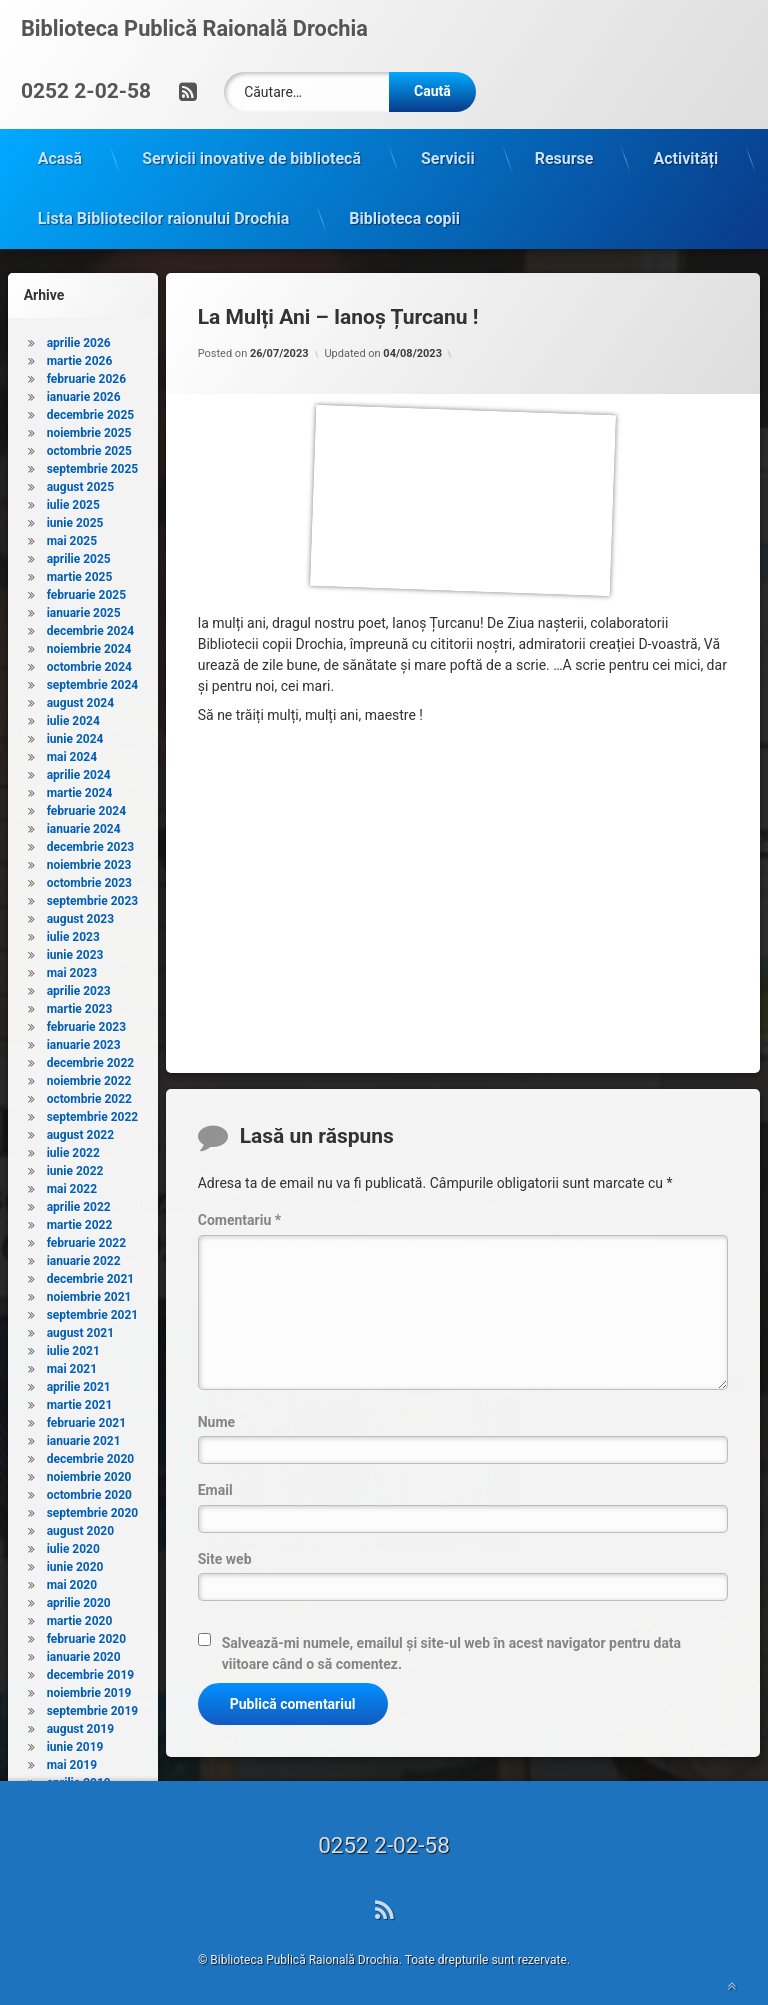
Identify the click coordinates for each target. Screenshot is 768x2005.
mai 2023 (72, 969)
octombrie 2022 (89, 1095)
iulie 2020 (73, 1545)
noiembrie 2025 (89, 429)
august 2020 (80, 1527)
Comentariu (239, 1216)
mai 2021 (72, 1365)
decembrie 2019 (91, 1671)
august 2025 (80, 483)
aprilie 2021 (79, 1383)
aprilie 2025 (79, 555)
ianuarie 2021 (84, 1437)
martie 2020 (80, 1617)
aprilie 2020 (79, 1599)
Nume (216, 1418)
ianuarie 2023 (84, 1041)
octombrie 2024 (89, 663)
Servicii (448, 154)
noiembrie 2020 (89, 1473)
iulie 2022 (73, 1149)
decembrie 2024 (91, 627)
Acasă (60, 154)
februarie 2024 (86, 807)
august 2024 (80, 699)
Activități (685, 154)
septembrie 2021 (93, 1311)
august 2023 (80, 915)
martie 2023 (80, 1005)
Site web (225, 1554)
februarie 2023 (86, 1023)
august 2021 (80, 1329)
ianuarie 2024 (84, 825)
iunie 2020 (75, 1563)
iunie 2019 (75, 1743)
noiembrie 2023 (89, 861)
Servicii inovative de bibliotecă (251, 154)
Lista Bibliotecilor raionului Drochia (164, 214)
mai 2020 (72, 1581)
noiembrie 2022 (89, 1077)
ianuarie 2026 (84, 393)
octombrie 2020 (89, 1491)
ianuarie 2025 (84, 609)
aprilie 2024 (79, 771)
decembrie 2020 (91, 1455)
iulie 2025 (73, 501)
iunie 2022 (75, 1167)
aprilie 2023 (79, 987)
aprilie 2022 (79, 1203)
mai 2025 (72, 537)
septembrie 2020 (93, 1509)
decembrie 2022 (91, 1059)
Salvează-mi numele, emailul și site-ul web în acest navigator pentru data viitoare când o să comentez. (451, 1649)
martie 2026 (80, 357)
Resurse (564, 154)
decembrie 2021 (91, 1275)
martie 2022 (80, 1221)
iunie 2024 (75, 735)
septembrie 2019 (93, 1707)
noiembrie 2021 (89, 1293)
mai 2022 (72, 1185)
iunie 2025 (75, 519)
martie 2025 (80, 573)
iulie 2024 (73, 717)
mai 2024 (72, 753)
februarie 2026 (86, 375)
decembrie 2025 (91, 411)
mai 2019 (72, 1761)
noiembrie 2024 (89, 645)
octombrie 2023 (89, 879)
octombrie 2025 (89, 447)
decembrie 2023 (91, 843)
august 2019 (80, 1725)
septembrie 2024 (93, 681)
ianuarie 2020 (84, 1653)
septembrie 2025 (93, 465)
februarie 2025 (86, 591)
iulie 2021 (73, 1347)
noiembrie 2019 (89, 1689)
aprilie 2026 (79, 339)
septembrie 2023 (93, 897)
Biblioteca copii (404, 214)
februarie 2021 (86, 1419)
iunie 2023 (75, 951)
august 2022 (80, 1131)
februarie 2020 (86, 1635)
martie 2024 (80, 789)
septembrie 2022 (93, 1113)
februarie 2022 (86, 1239)
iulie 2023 (73, 933)
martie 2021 (80, 1401)
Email (215, 1486)
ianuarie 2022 (84, 1257)
